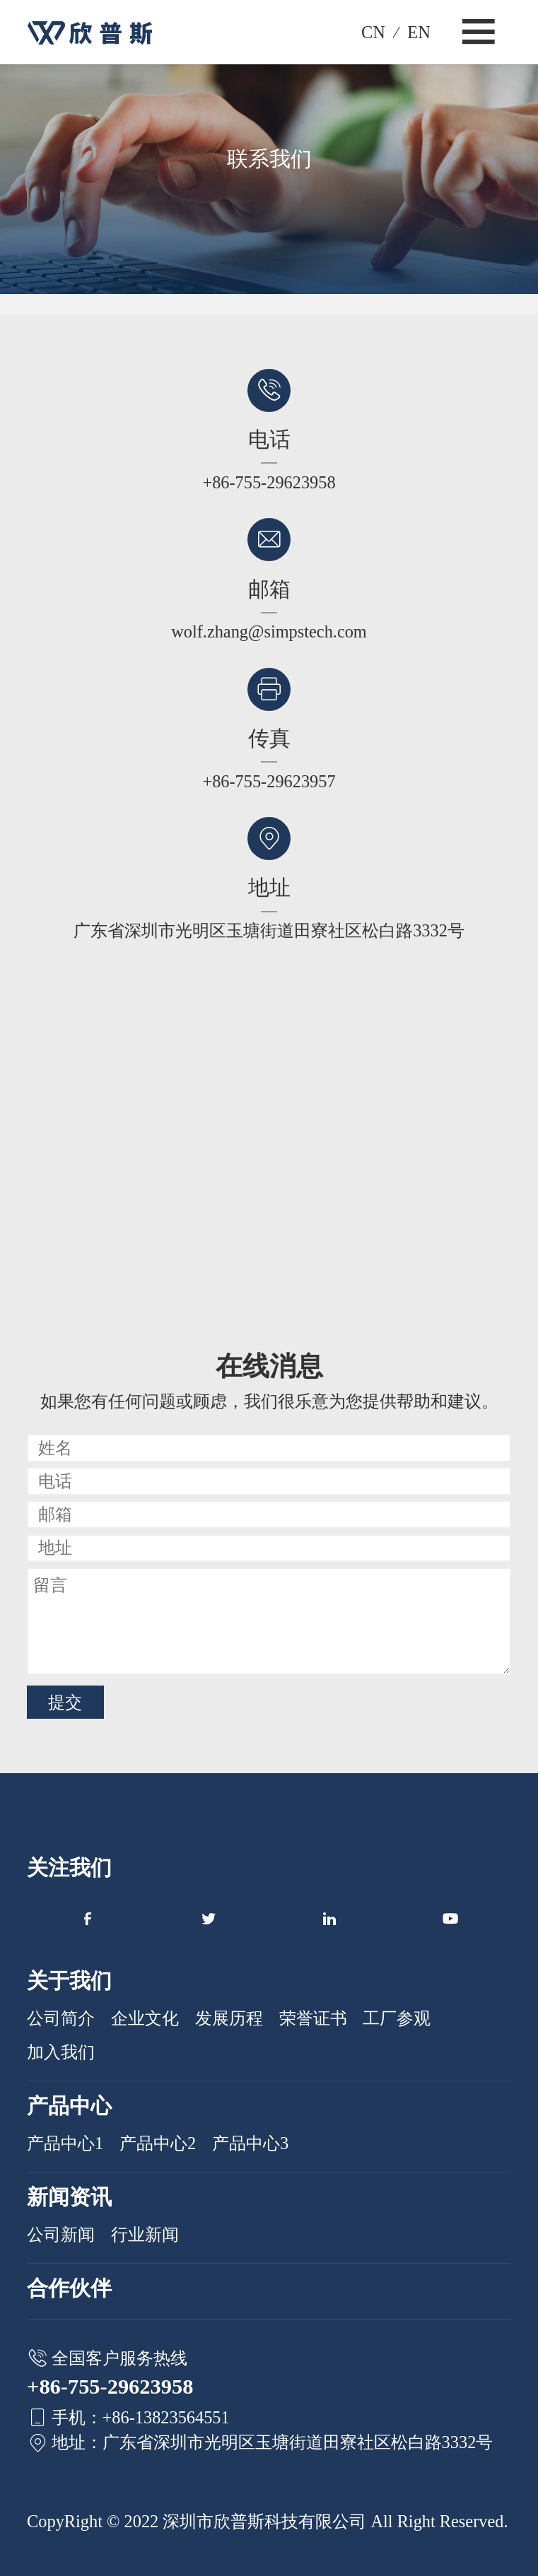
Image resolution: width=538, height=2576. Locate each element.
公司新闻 (61, 2234)
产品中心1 (65, 2143)
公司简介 (61, 2018)
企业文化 (145, 2018)
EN (418, 32)
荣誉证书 (313, 2018)
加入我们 (61, 2052)
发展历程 (229, 2018)
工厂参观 (397, 2018)
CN (373, 32)
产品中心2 (157, 2143)
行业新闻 (145, 2234)
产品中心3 (250, 2143)
